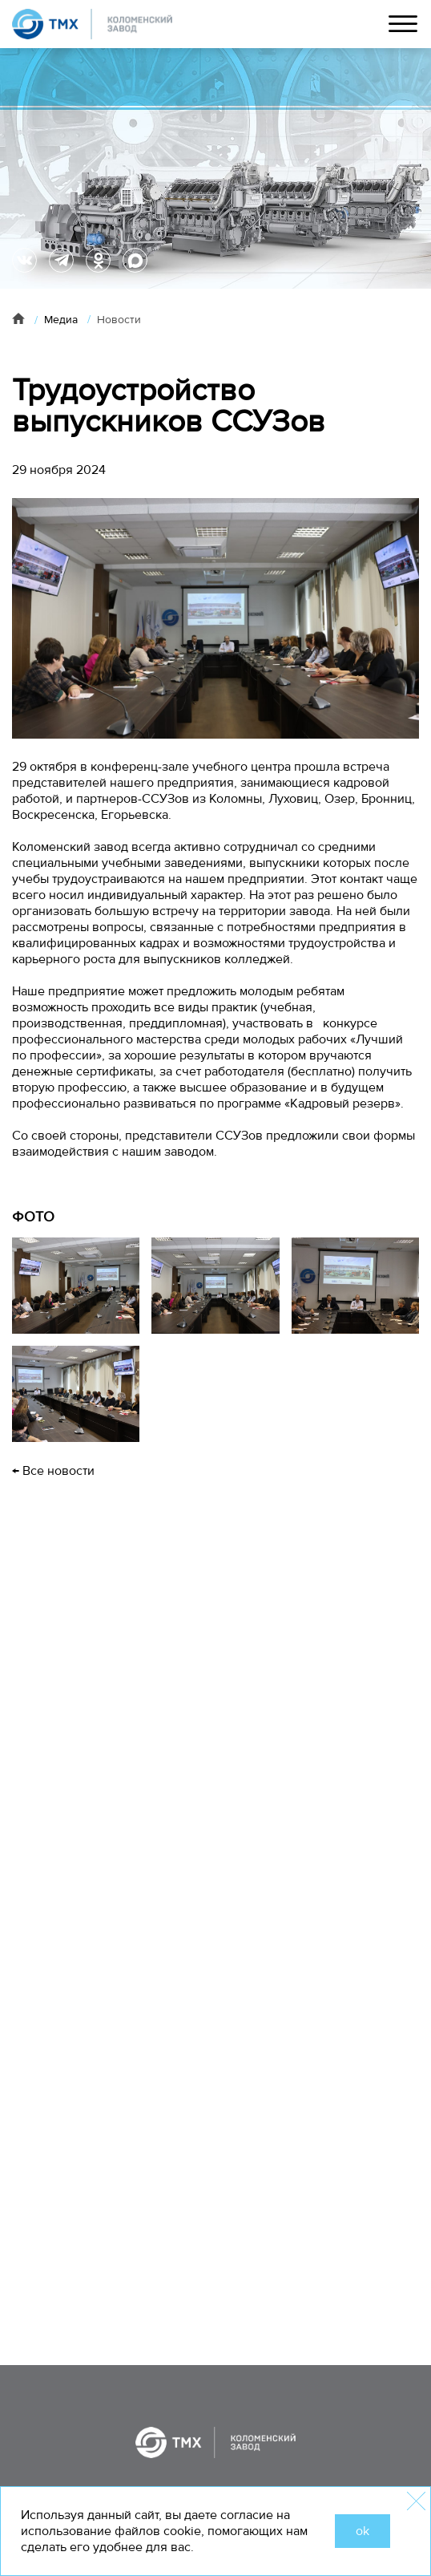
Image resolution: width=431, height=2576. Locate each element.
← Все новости (53, 1471)
